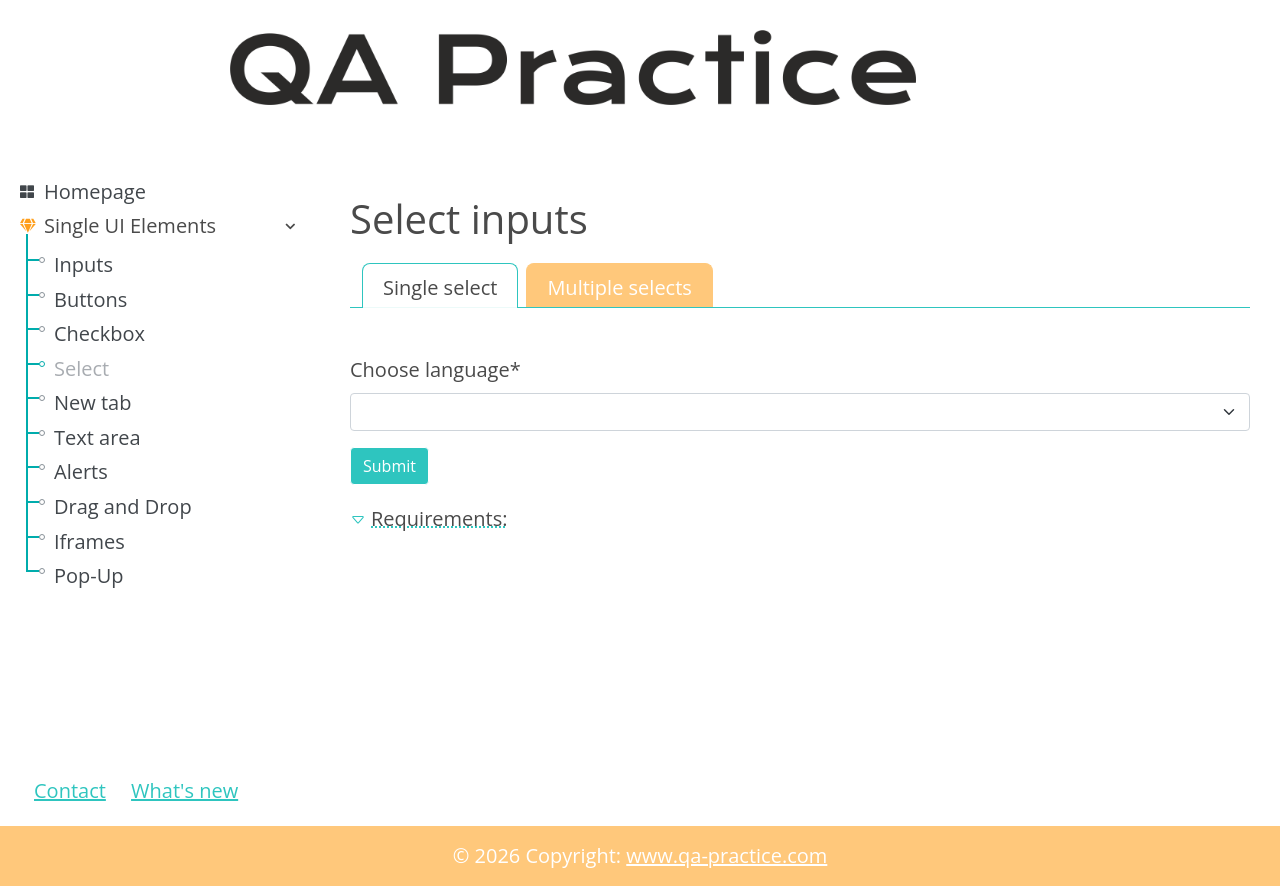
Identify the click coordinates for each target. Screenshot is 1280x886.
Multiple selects (619, 287)
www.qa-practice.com (726, 855)
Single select (440, 287)
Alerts (81, 471)
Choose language (435, 369)
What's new (184, 790)
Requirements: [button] (428, 518)
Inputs (83, 264)
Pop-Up (89, 575)
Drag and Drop (123, 506)
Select (81, 368)
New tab (92, 402)
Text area (97, 437)
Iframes (89, 541)
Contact (70, 790)
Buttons (90, 299)
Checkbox (99, 333)
